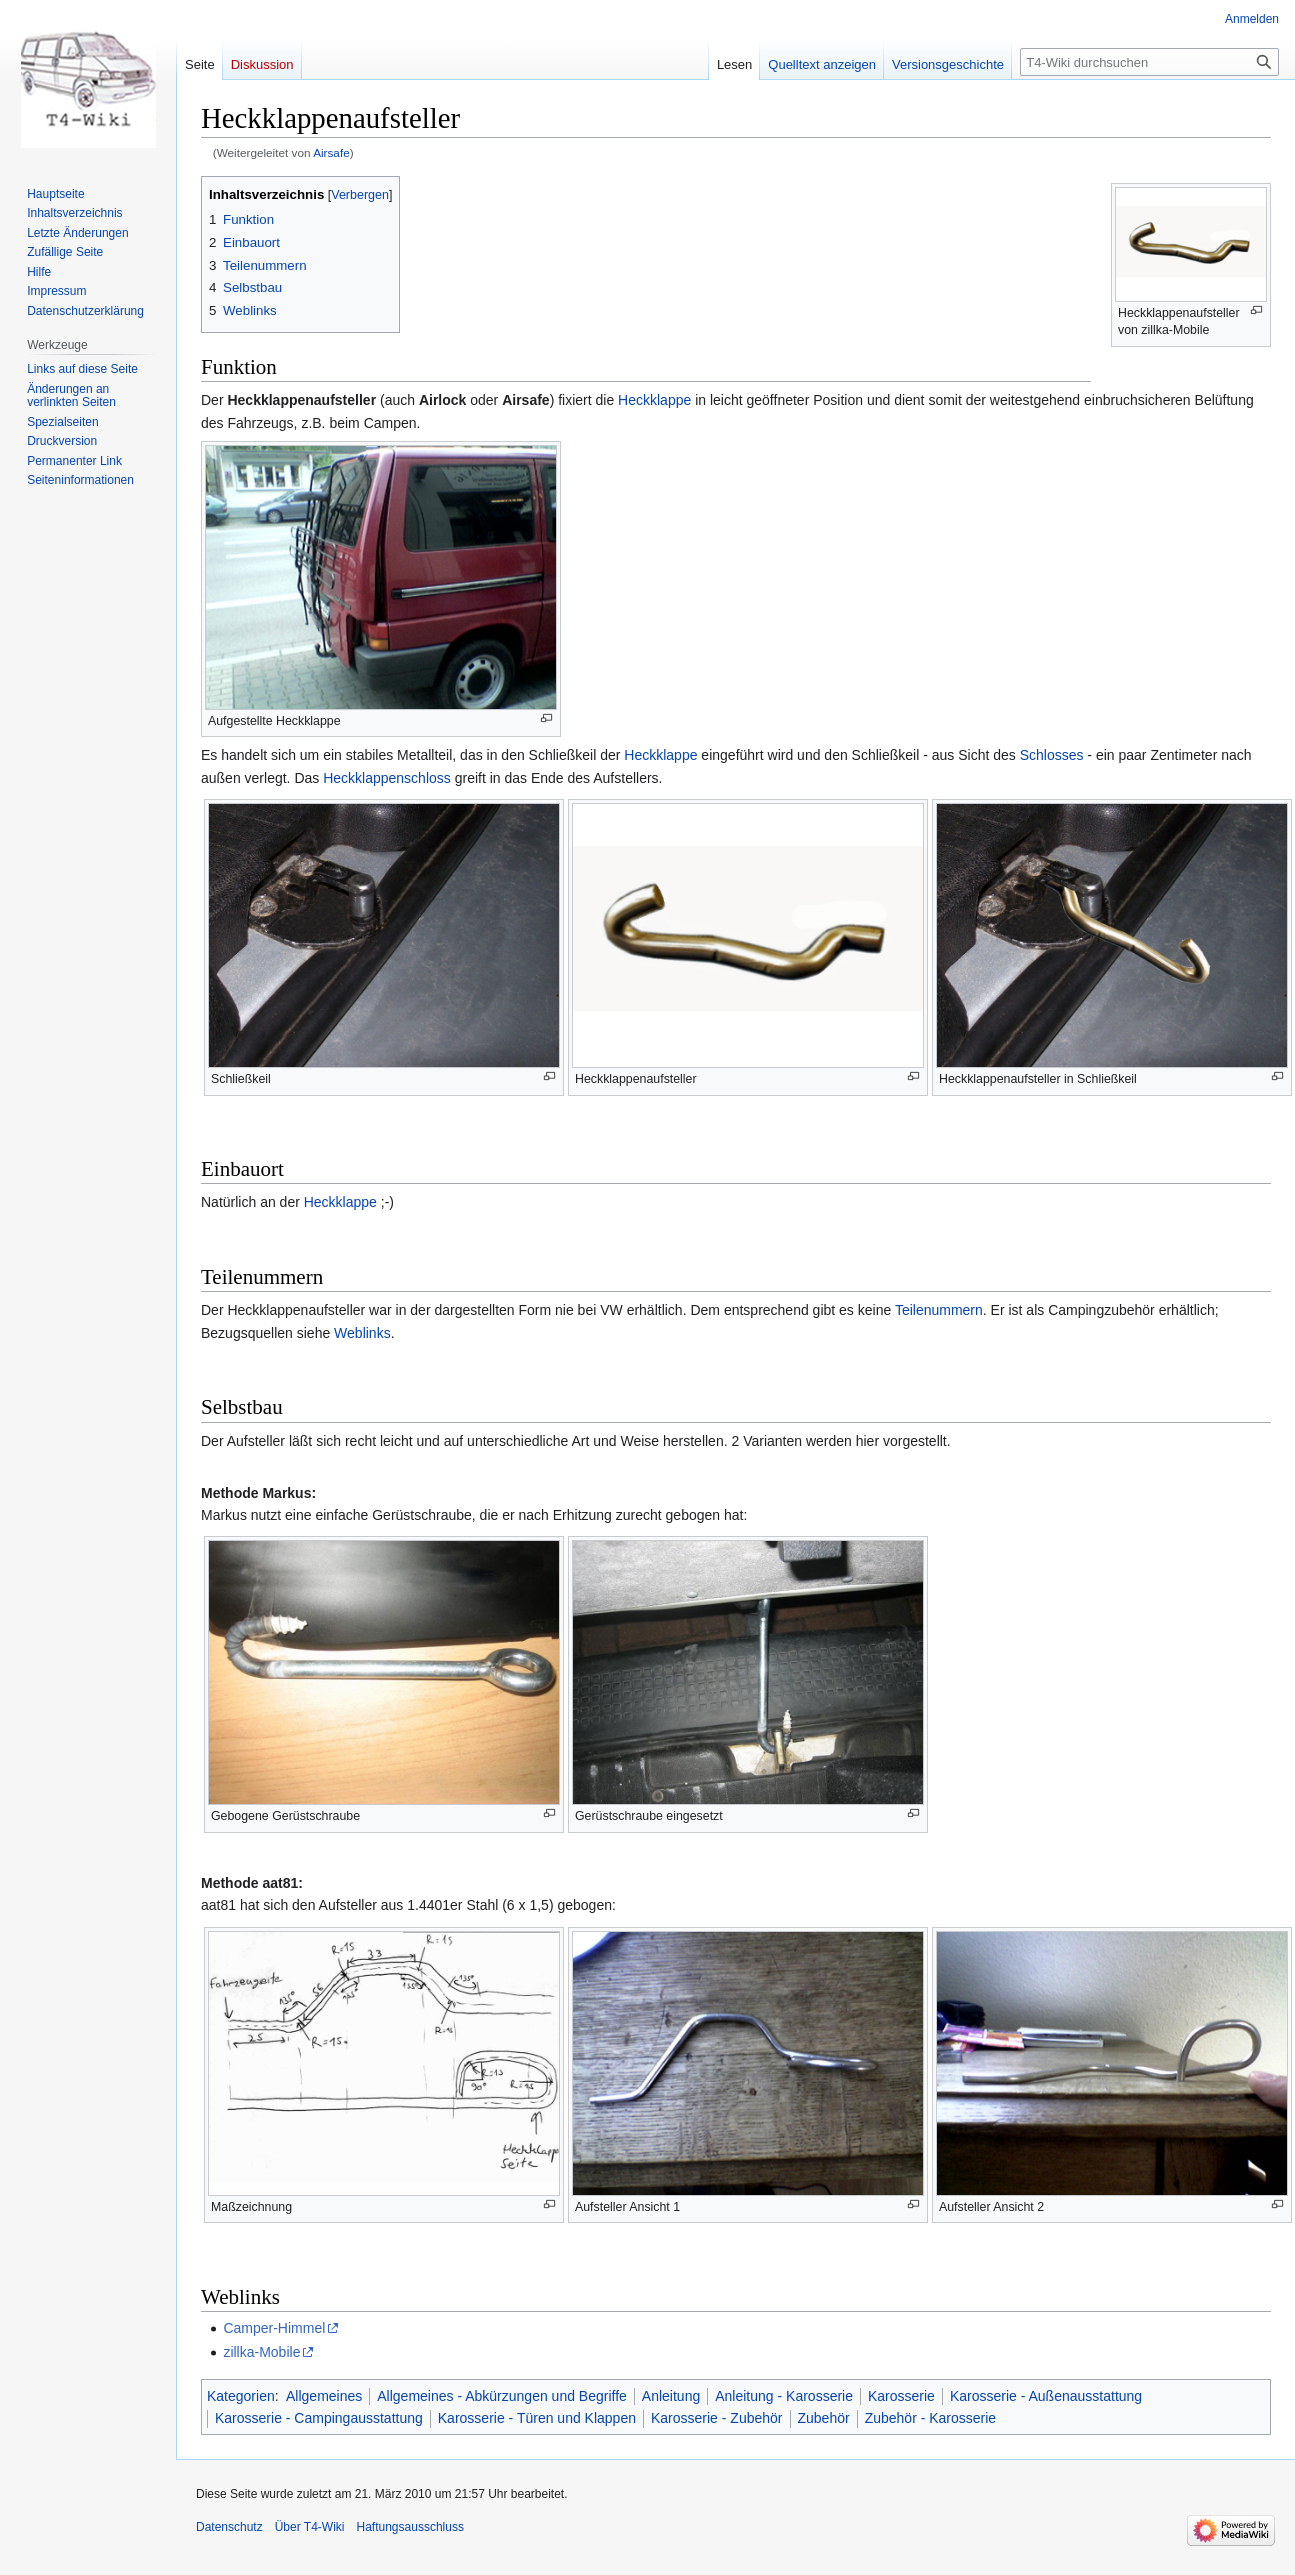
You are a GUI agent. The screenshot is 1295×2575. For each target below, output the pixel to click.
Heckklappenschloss (387, 778)
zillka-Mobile (261, 2352)
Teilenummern (939, 1310)
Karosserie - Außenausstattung (1046, 2396)
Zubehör (824, 2418)
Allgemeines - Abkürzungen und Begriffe (502, 2396)
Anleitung (671, 2396)
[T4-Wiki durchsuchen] (1149, 62)
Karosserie (901, 2396)
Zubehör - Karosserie (931, 2418)
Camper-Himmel (274, 2328)
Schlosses (1052, 755)
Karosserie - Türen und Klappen (537, 2418)
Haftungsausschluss (410, 2527)
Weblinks (362, 1333)
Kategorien (241, 2396)
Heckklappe (654, 400)
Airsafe (331, 152)
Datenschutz (229, 2527)
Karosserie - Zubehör (717, 2418)
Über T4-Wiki (310, 2527)
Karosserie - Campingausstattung (319, 2418)
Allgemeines (324, 2396)
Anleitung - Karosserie (784, 2396)
